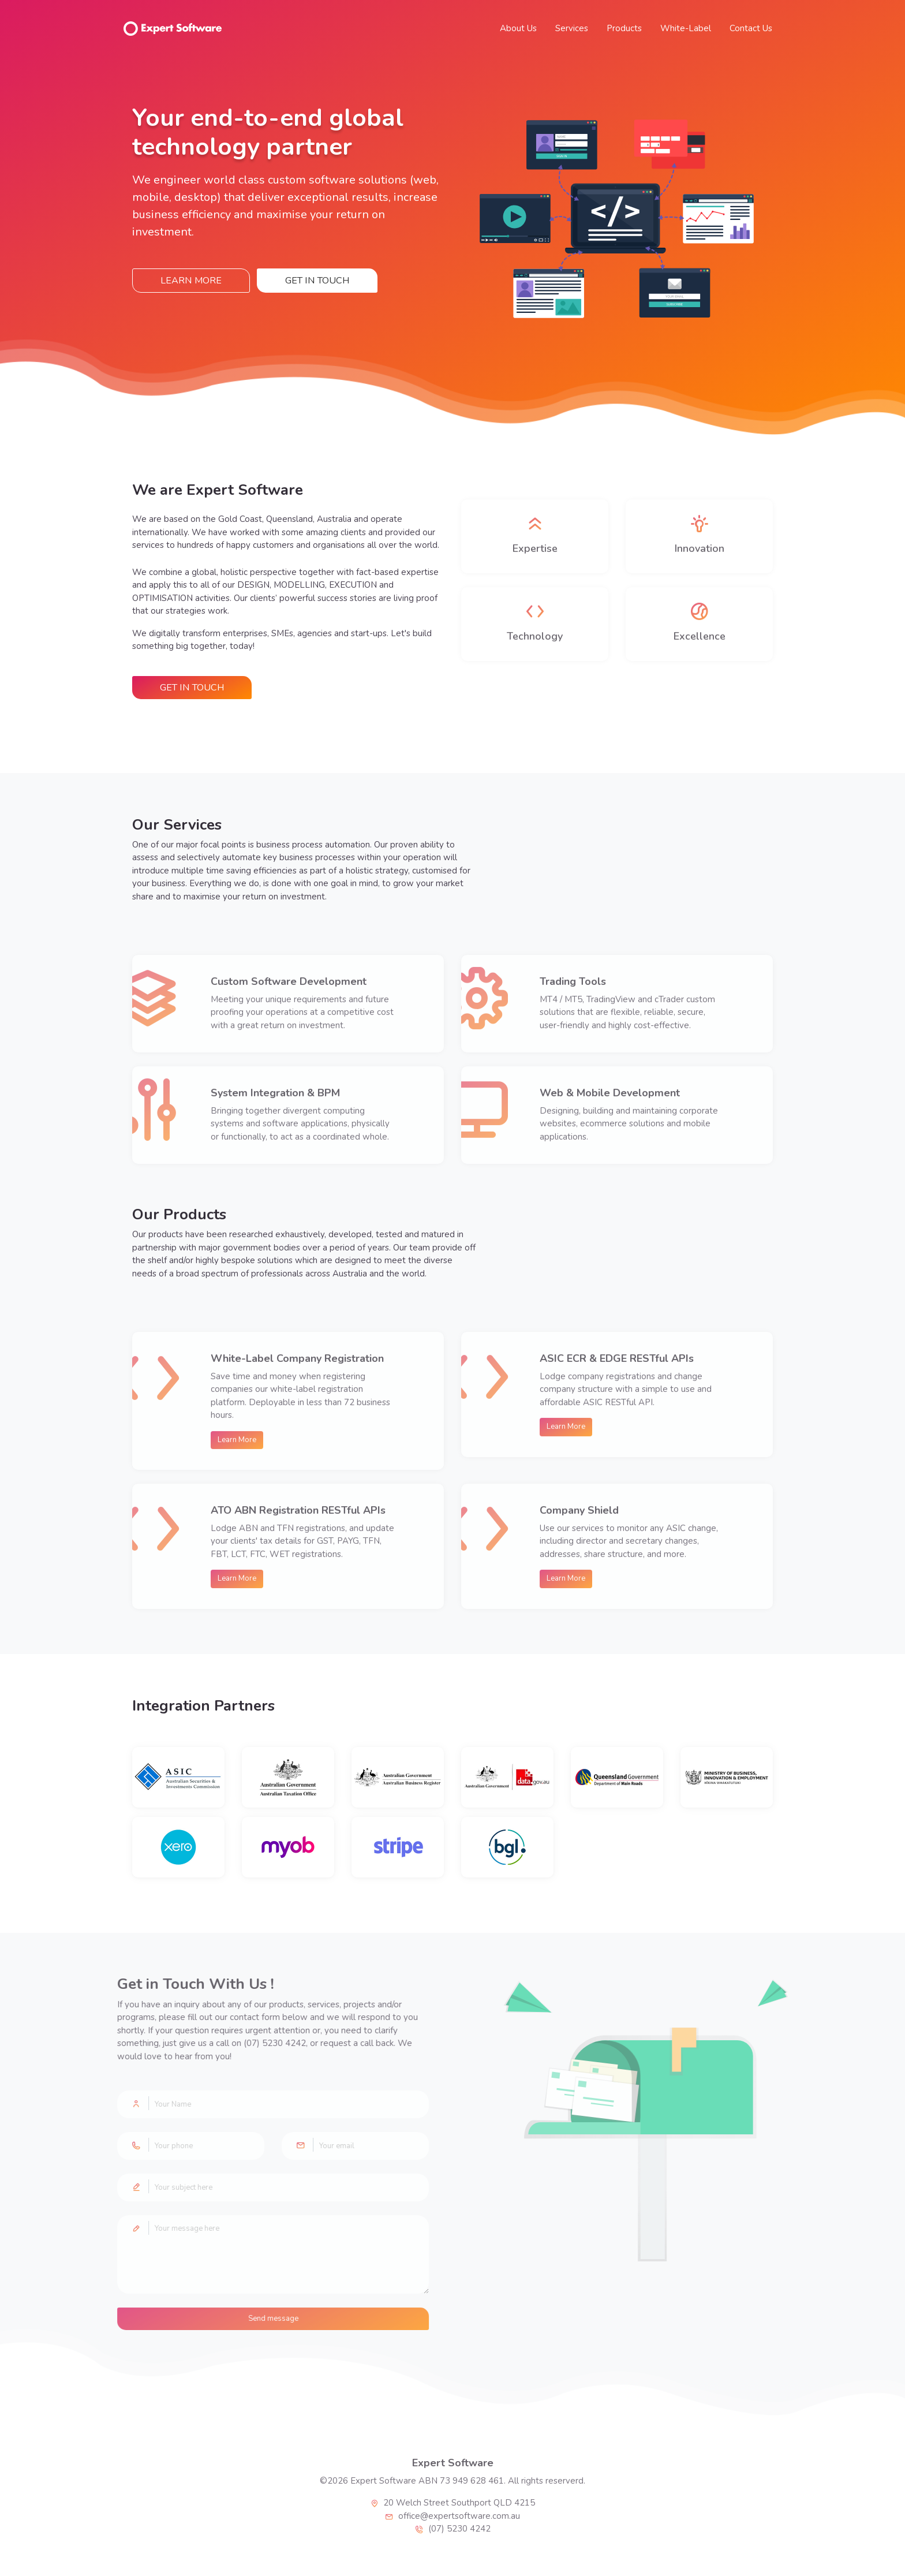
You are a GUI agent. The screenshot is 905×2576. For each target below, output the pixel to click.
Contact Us (751, 28)
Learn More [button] (191, 280)
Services (571, 28)
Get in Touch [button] (317, 280)
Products (624, 28)
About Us (518, 28)
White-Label (685, 28)
